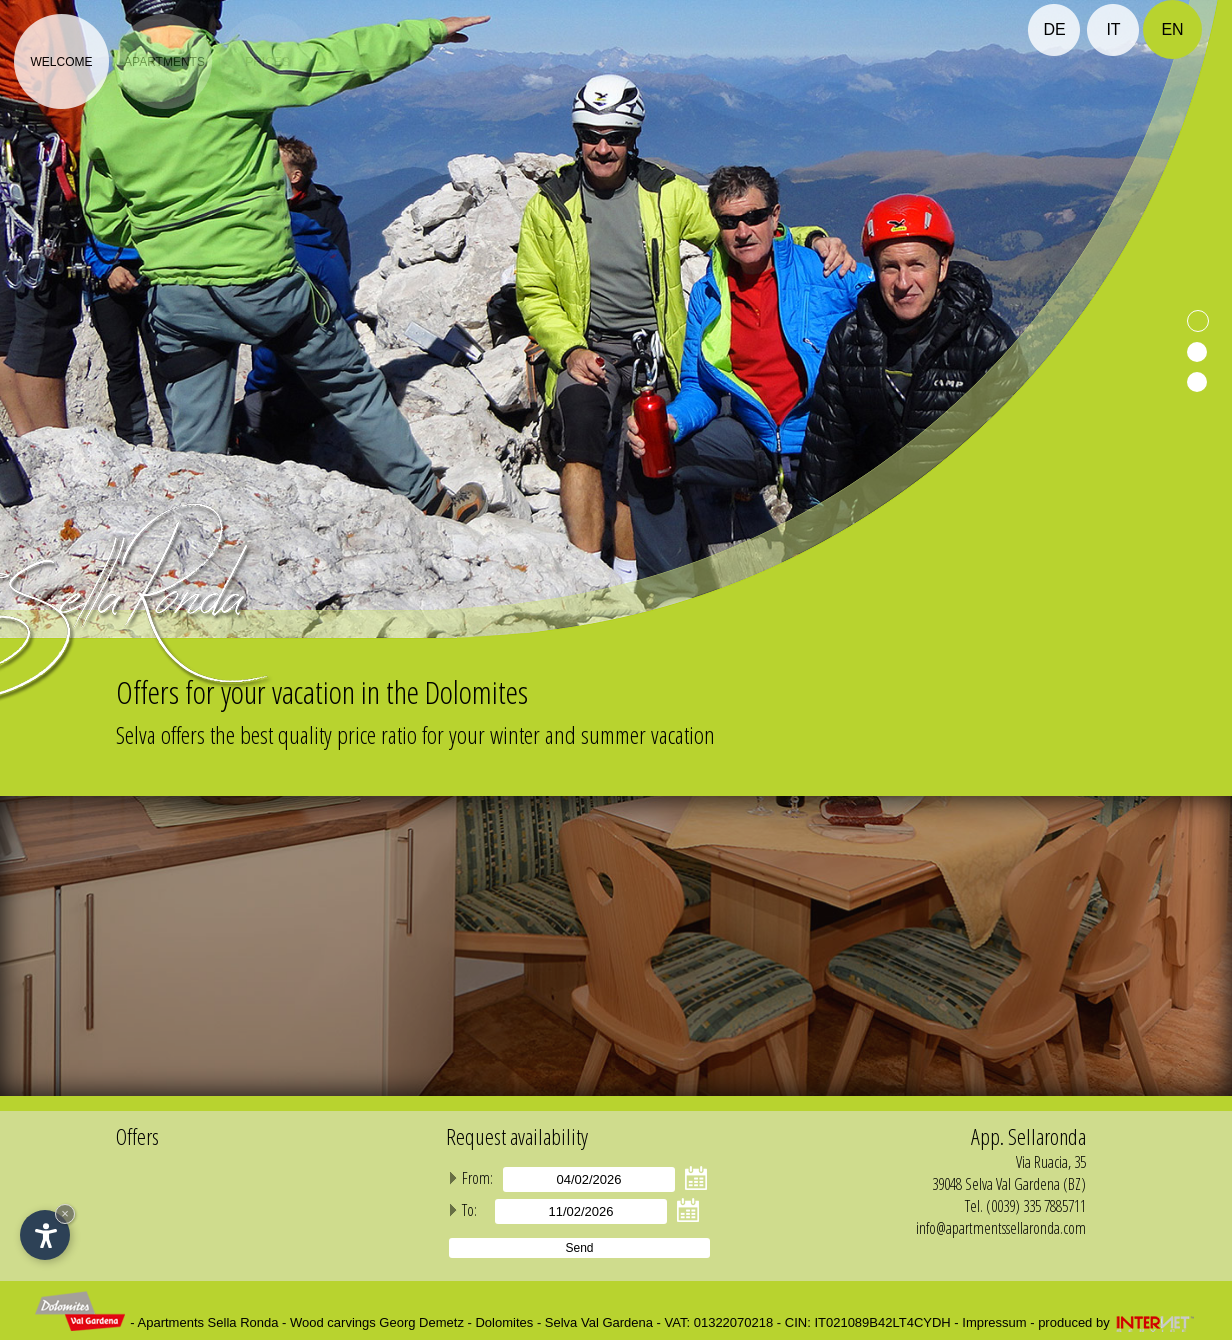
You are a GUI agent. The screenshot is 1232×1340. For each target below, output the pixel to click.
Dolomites (504, 1322)
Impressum (994, 1322)
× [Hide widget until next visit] (65, 1213)
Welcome (61, 62)
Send (579, 1248)
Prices (267, 62)
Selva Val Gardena (599, 1322)
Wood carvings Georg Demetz (377, 1322)
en (1172, 29)
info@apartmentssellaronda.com (1001, 1228)
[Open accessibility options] (45, 1235)
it (1113, 29)
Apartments (164, 62)
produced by (1117, 1322)
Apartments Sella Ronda (208, 1322)
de (1054, 29)
